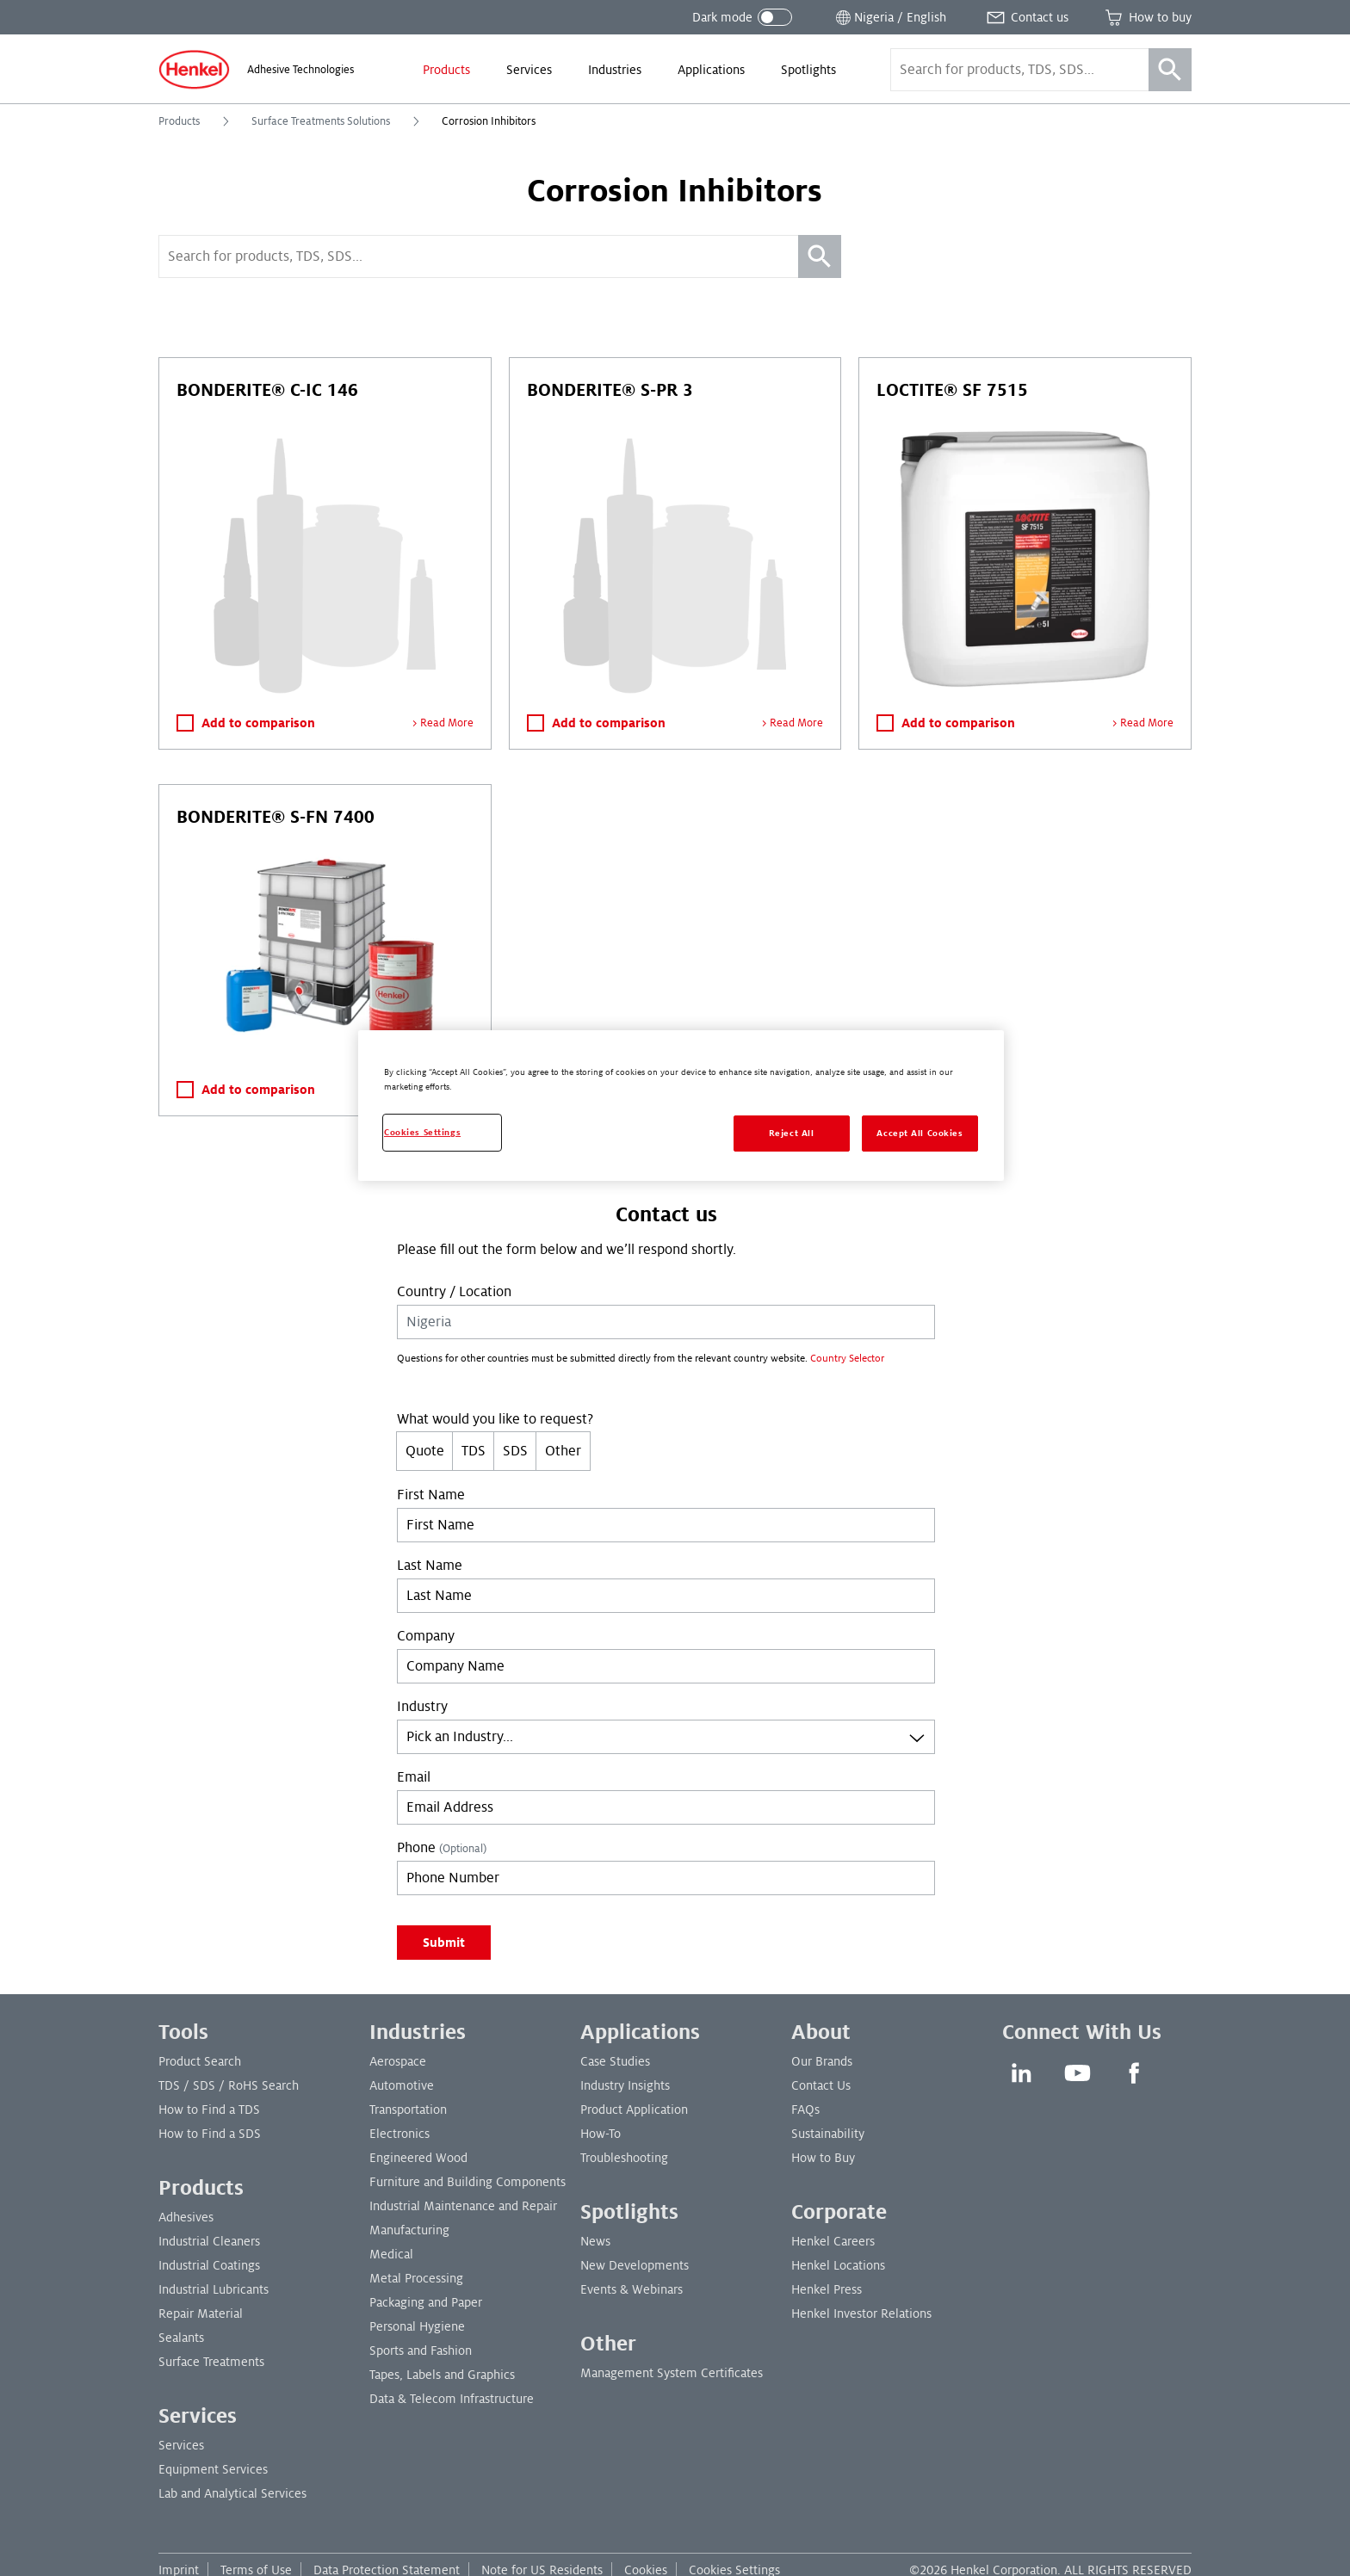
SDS (515, 1451)
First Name (431, 1495)
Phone (441, 1848)
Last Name (429, 1565)
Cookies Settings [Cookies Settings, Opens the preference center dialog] (422, 1132)
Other (563, 1451)
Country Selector (847, 1358)
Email (413, 1777)
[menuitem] (446, 69)
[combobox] (666, 1737)
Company (426, 1636)
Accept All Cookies (919, 1133)
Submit (444, 1942)
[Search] (1170, 69)
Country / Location (454, 1292)
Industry (422, 1706)
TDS (473, 1451)
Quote (425, 1451)
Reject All (791, 1133)
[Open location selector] (889, 17)
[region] (681, 1105)
